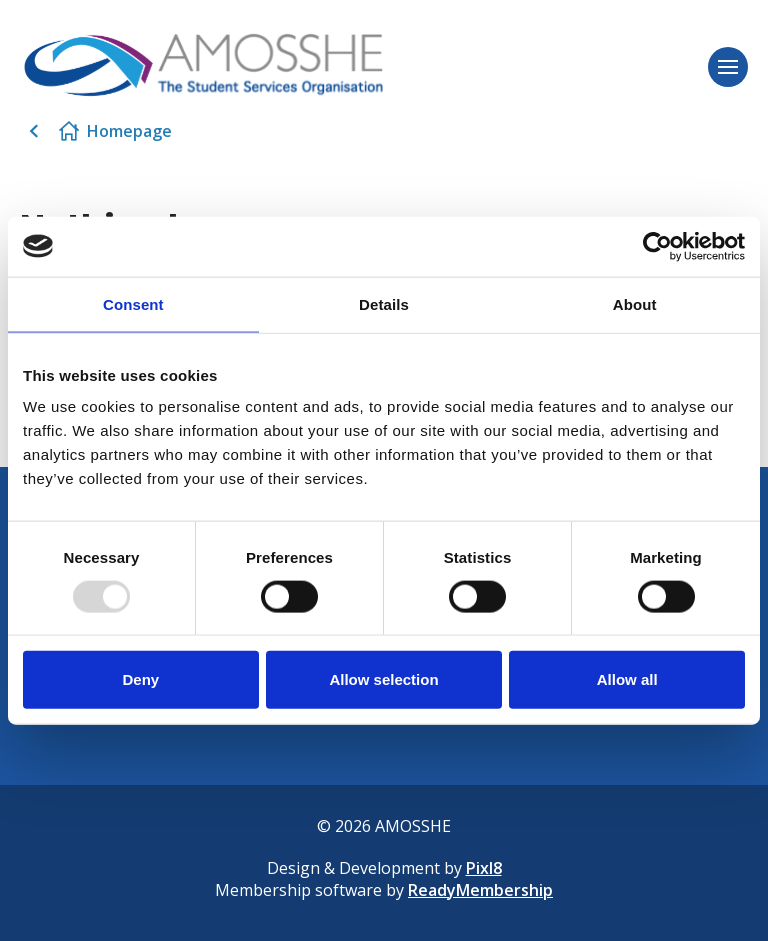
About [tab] (635, 303)
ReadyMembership (480, 890)
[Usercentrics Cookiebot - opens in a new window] (657, 246)
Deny (140, 679)
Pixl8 (484, 868)
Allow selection (383, 679)
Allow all (627, 679)
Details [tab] (384, 303)
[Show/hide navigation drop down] (728, 67)
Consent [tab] (133, 303)
